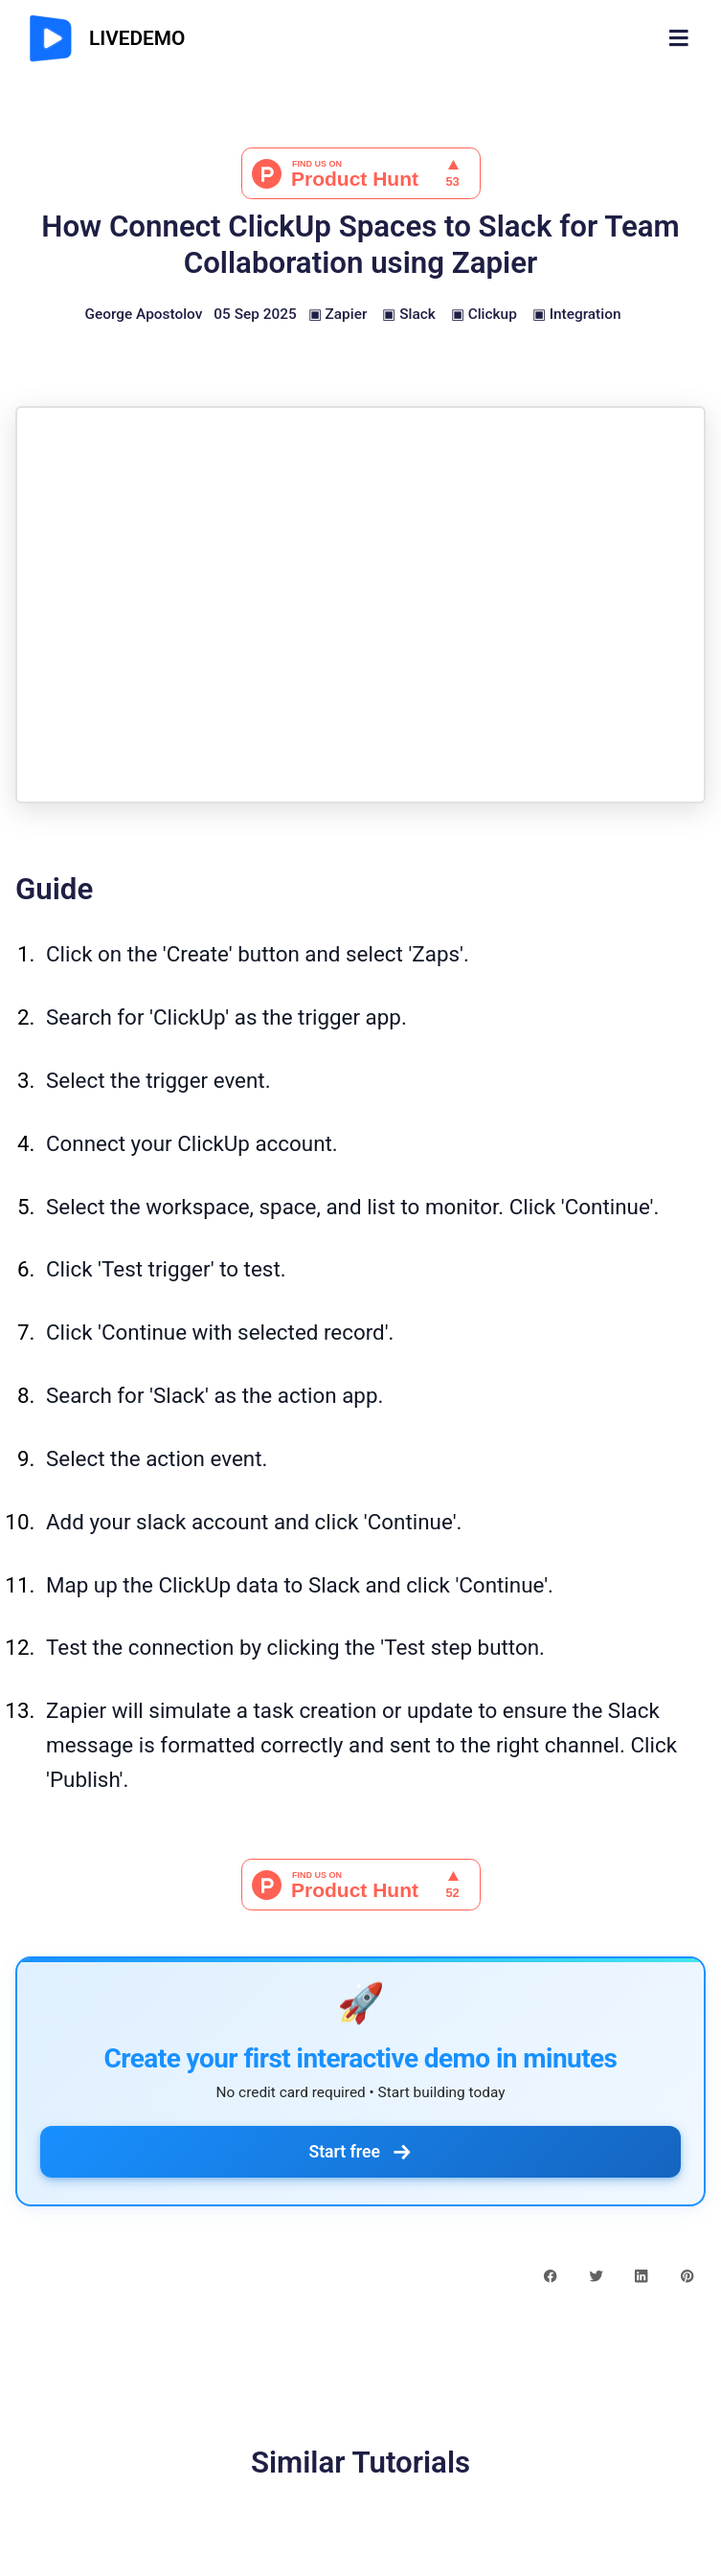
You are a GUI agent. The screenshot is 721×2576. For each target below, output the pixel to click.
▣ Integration (576, 314)
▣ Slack (408, 314)
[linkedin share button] (641, 2274)
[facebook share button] (550, 2274)
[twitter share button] (596, 2274)
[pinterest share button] (687, 2274)
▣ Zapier (338, 314)
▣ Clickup (484, 314)
